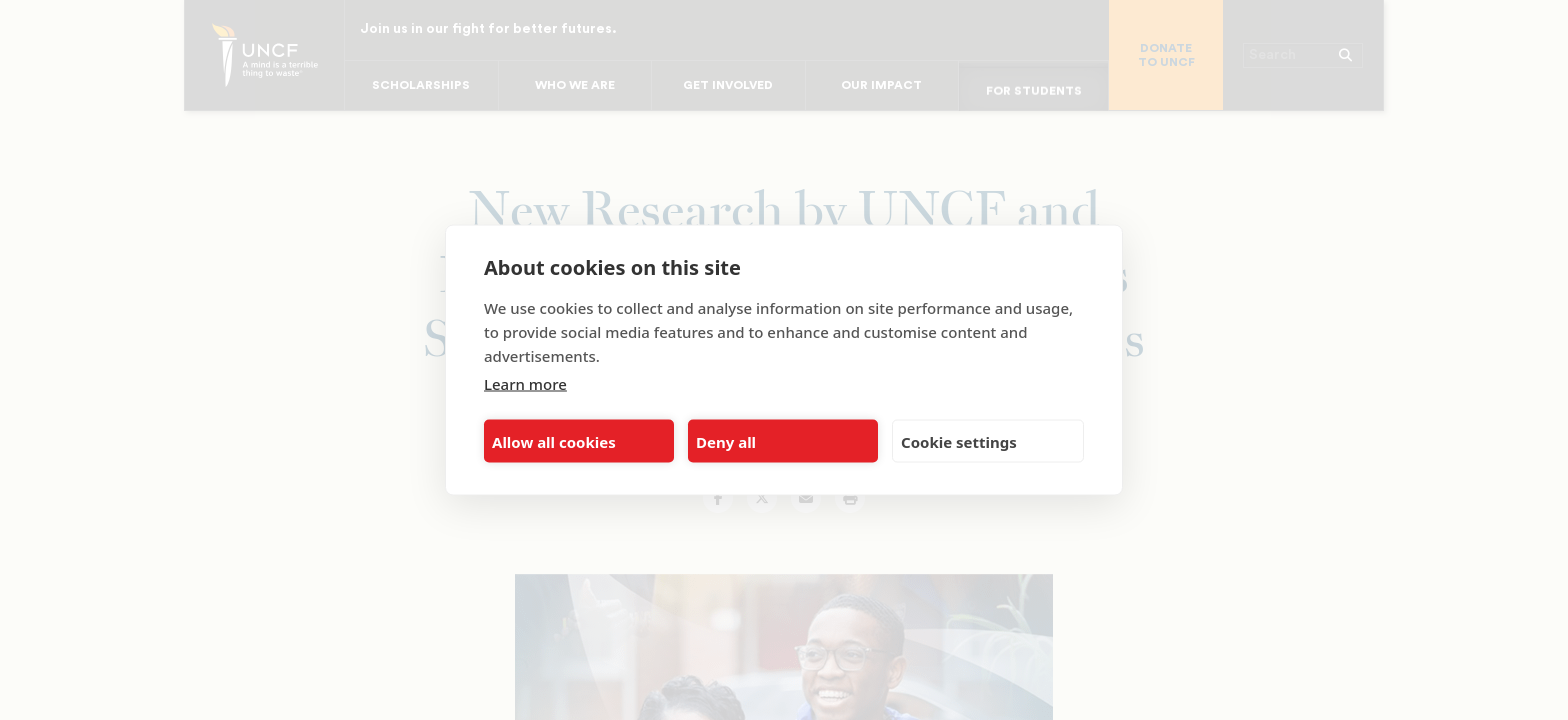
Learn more (525, 384)
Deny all (726, 441)
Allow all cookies (554, 441)
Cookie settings (959, 441)
